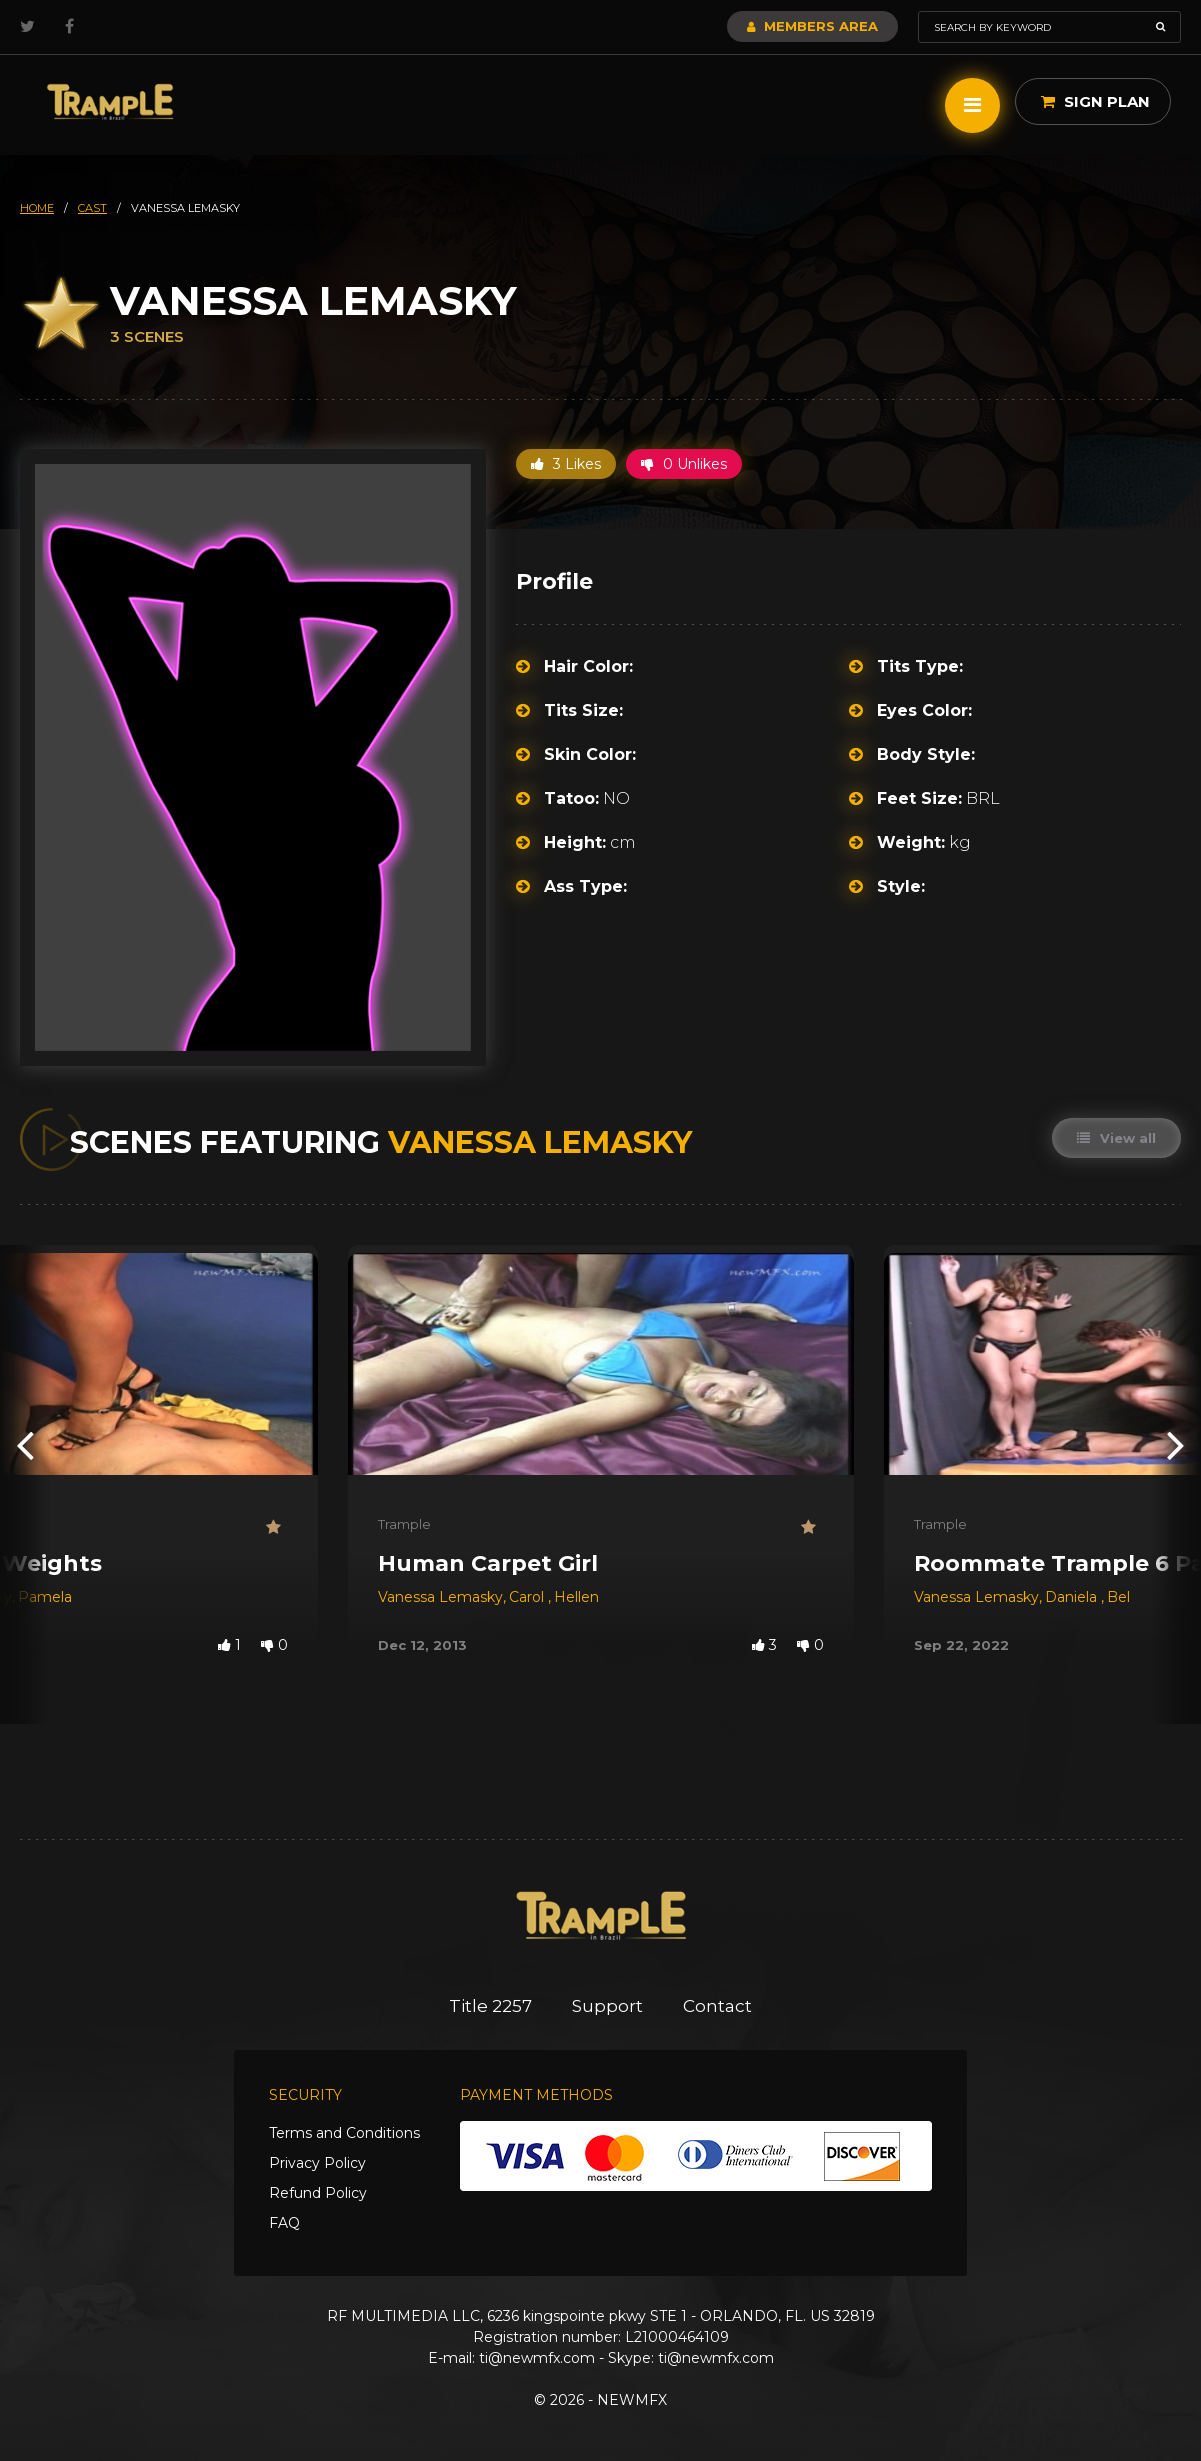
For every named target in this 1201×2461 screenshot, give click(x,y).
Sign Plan (1095, 101)
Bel (1118, 1597)
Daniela (1073, 1597)
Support (607, 2006)
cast (92, 208)
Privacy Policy (317, 2163)
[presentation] (25, 1444)
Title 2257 (490, 2006)
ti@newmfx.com (537, 2358)
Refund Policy (318, 2193)
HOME (37, 208)
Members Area (812, 26)
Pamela (45, 1597)
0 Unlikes (684, 464)
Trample (404, 1524)
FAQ (284, 2223)
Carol (528, 1597)
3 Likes (566, 464)
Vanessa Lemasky (440, 1597)
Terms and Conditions (344, 2133)
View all (1116, 1138)
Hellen (576, 1597)
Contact (717, 2006)
